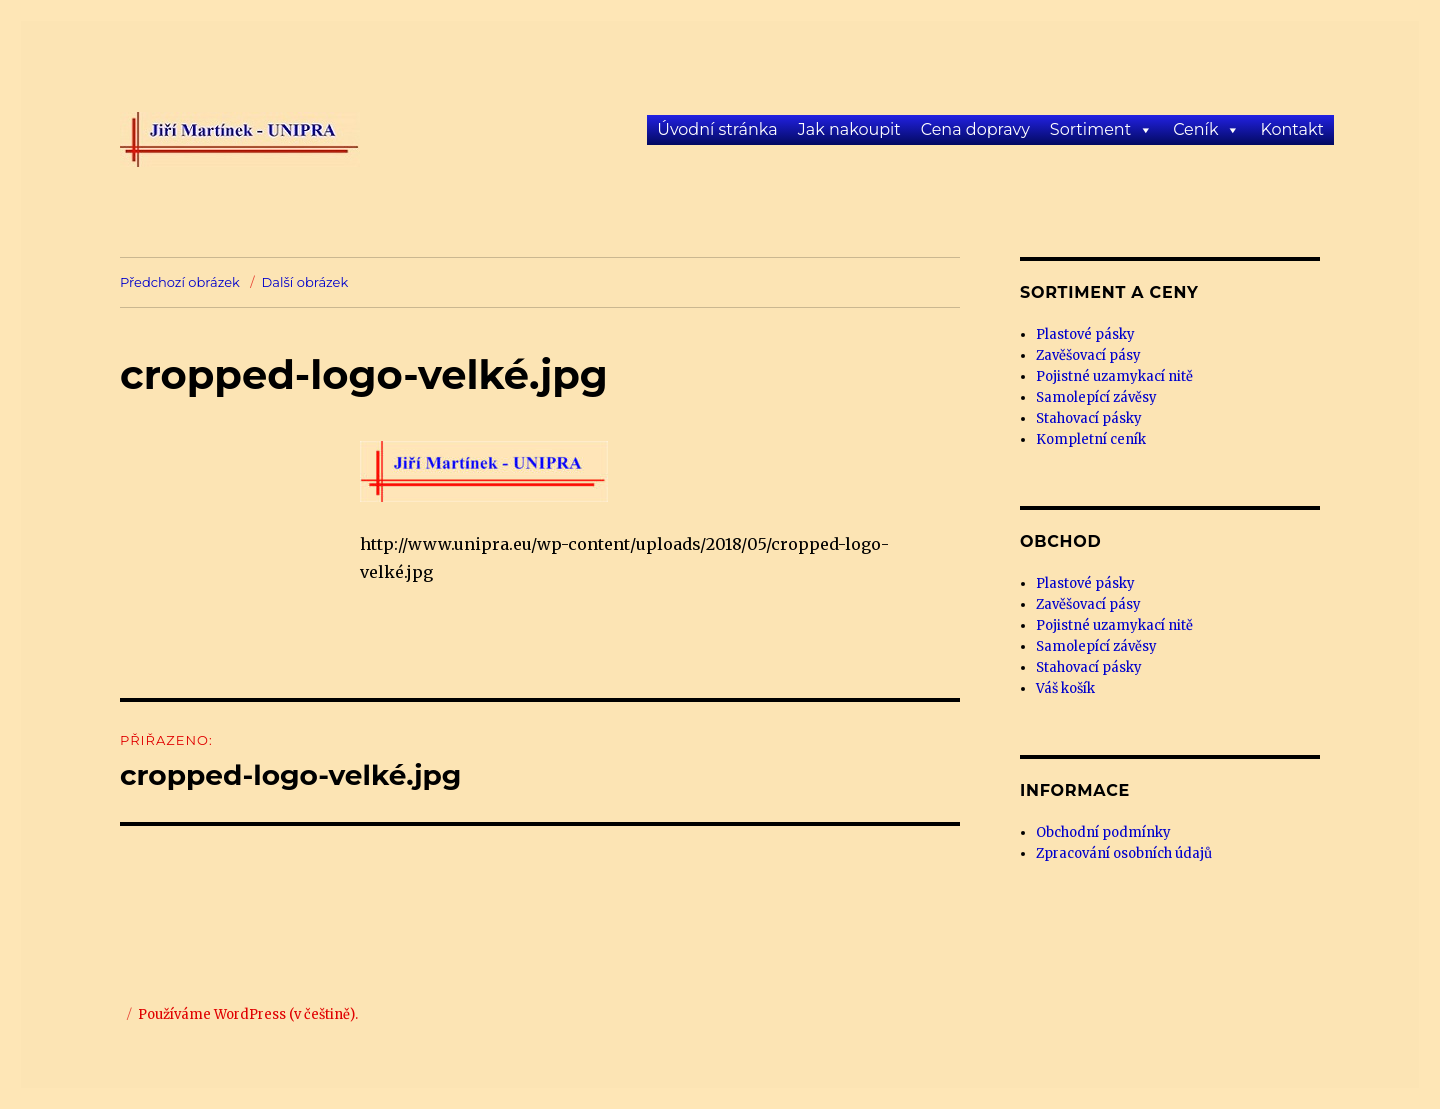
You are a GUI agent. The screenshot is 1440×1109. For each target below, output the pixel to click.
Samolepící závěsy (1096, 397)
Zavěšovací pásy (1088, 355)
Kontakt (1292, 129)
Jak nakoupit (849, 129)
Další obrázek (305, 282)
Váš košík (1065, 688)
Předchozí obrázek (180, 282)
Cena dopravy (975, 129)
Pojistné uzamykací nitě (1114, 376)
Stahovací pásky (1089, 418)
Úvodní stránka (717, 129)
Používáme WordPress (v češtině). (248, 1014)
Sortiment (1090, 129)
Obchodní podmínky (1103, 832)
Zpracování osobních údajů (1124, 853)
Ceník (1195, 129)
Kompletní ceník (1091, 439)
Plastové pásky (1085, 334)
